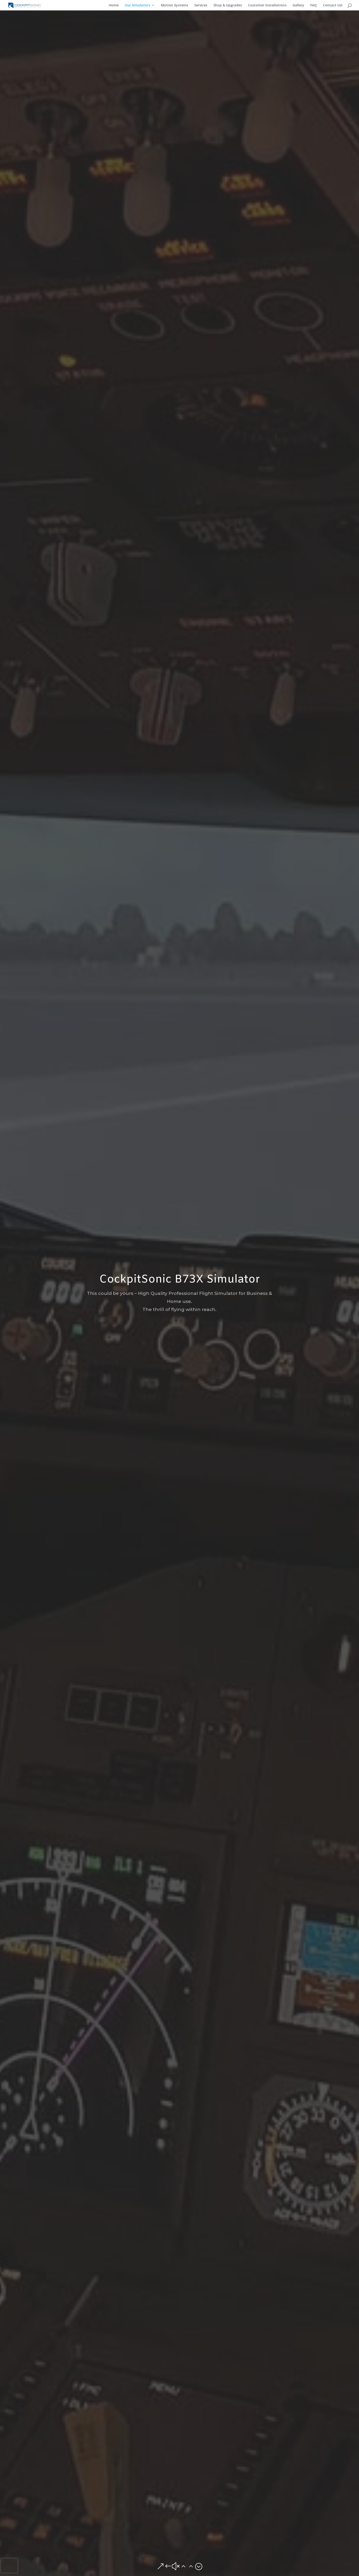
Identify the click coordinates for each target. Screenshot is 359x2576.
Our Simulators (137, 5)
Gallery (298, 5)
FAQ (313, 5)
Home (114, 5)
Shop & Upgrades (227, 5)
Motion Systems (174, 5)
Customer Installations (267, 5)
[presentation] (9, 2565)
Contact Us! (332, 5)
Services (200, 5)
